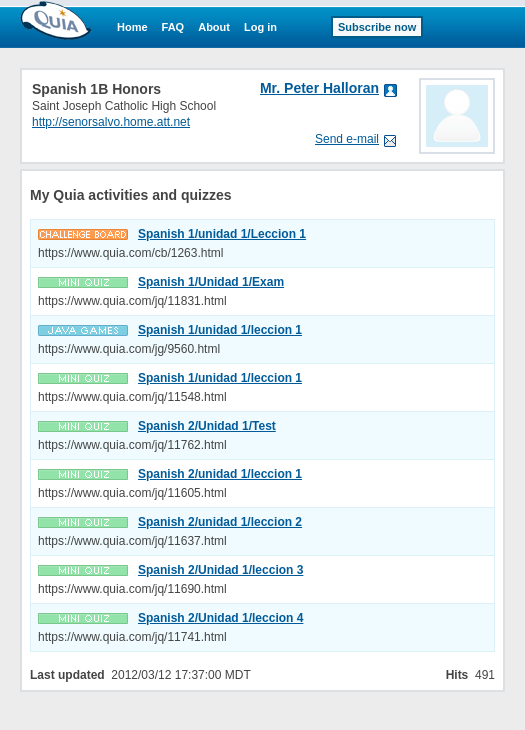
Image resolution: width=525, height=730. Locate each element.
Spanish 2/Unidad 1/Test (207, 426)
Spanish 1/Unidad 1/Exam (211, 282)
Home (132, 27)
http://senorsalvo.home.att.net (111, 122)
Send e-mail (347, 139)
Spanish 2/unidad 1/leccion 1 (220, 474)
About (214, 27)
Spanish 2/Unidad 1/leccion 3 (220, 570)
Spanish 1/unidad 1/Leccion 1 (222, 234)
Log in (260, 27)
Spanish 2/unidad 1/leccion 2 (220, 522)
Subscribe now (377, 27)
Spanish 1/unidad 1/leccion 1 (220, 330)
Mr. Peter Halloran (319, 88)
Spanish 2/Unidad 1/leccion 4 (220, 618)
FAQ (173, 27)
